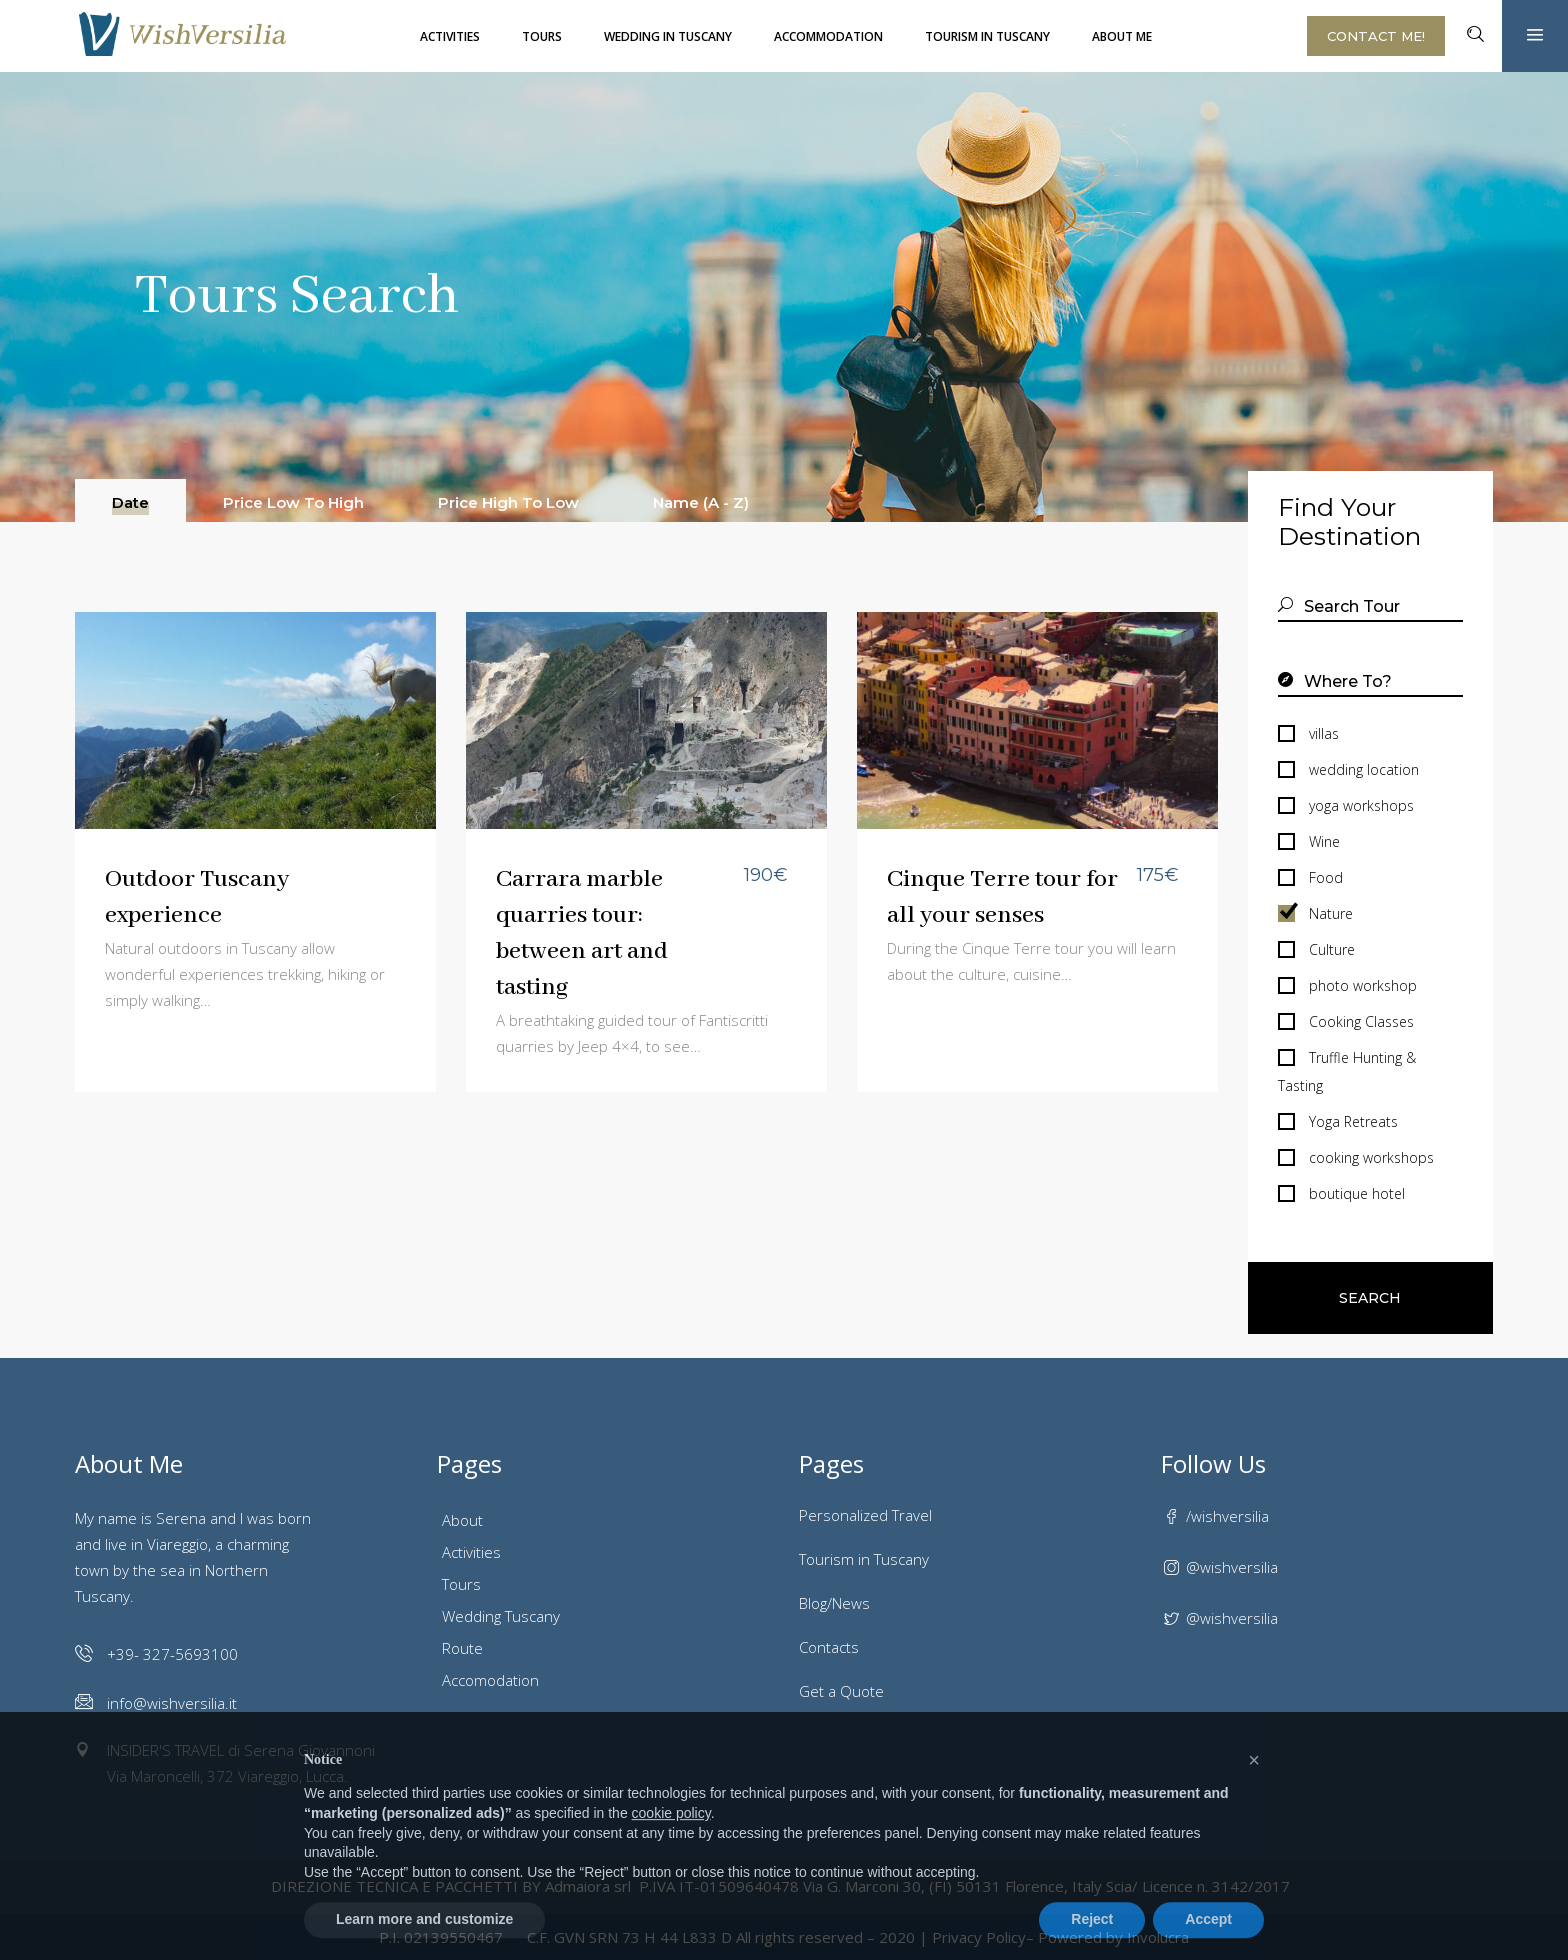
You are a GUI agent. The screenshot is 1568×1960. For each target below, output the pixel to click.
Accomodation (490, 1680)
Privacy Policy (979, 1937)
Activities (471, 1552)
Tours (461, 1584)
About (462, 1520)
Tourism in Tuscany (864, 1559)
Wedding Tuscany (501, 1616)
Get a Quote (841, 1691)
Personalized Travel (865, 1515)
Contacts (829, 1647)
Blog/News (834, 1603)
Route (462, 1648)
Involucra (1158, 1937)
